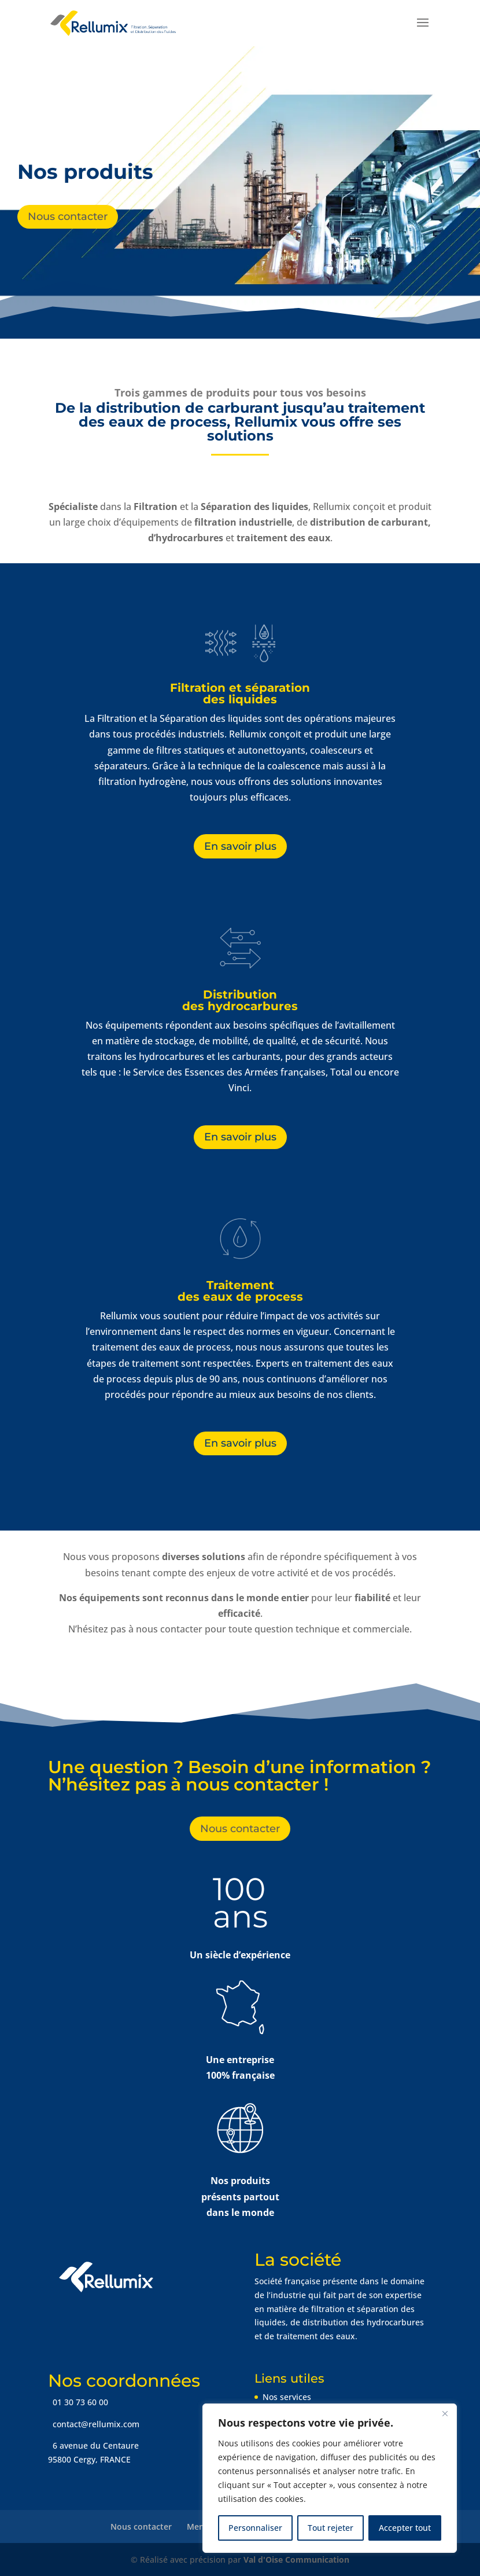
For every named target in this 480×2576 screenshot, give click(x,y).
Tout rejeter (330, 2527)
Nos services (287, 2396)
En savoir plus (240, 846)
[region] (329, 2478)
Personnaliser (255, 2527)
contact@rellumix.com (94, 2424)
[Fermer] (445, 2413)
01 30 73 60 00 (79, 2402)
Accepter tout (405, 2527)
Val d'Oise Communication (296, 2559)
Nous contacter (68, 216)
